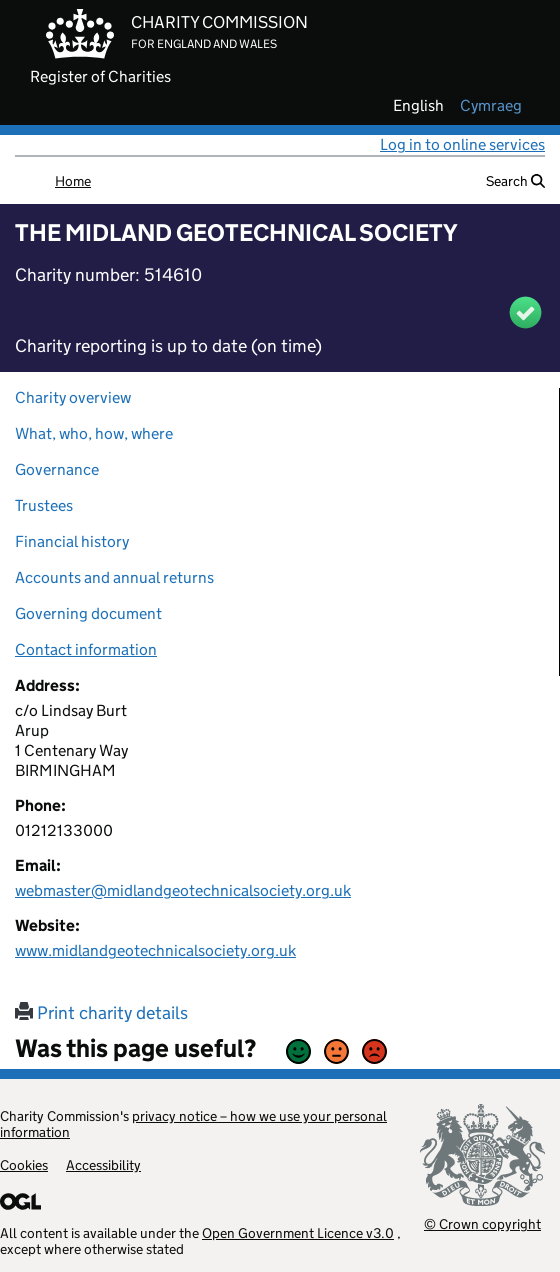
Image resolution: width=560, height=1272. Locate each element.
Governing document (88, 613)
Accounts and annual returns (114, 577)
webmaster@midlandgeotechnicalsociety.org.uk (183, 890)
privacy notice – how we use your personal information (193, 1124)
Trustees (44, 505)
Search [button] (515, 181)
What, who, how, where (94, 433)
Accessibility (103, 1165)
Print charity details (101, 1013)
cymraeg (491, 106)
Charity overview (73, 397)
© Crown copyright (482, 1223)
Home (73, 181)
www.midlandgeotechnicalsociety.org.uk (155, 950)
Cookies (24, 1165)
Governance (57, 469)
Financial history (72, 541)
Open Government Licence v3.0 (298, 1233)
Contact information (86, 649)
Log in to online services (462, 144)
